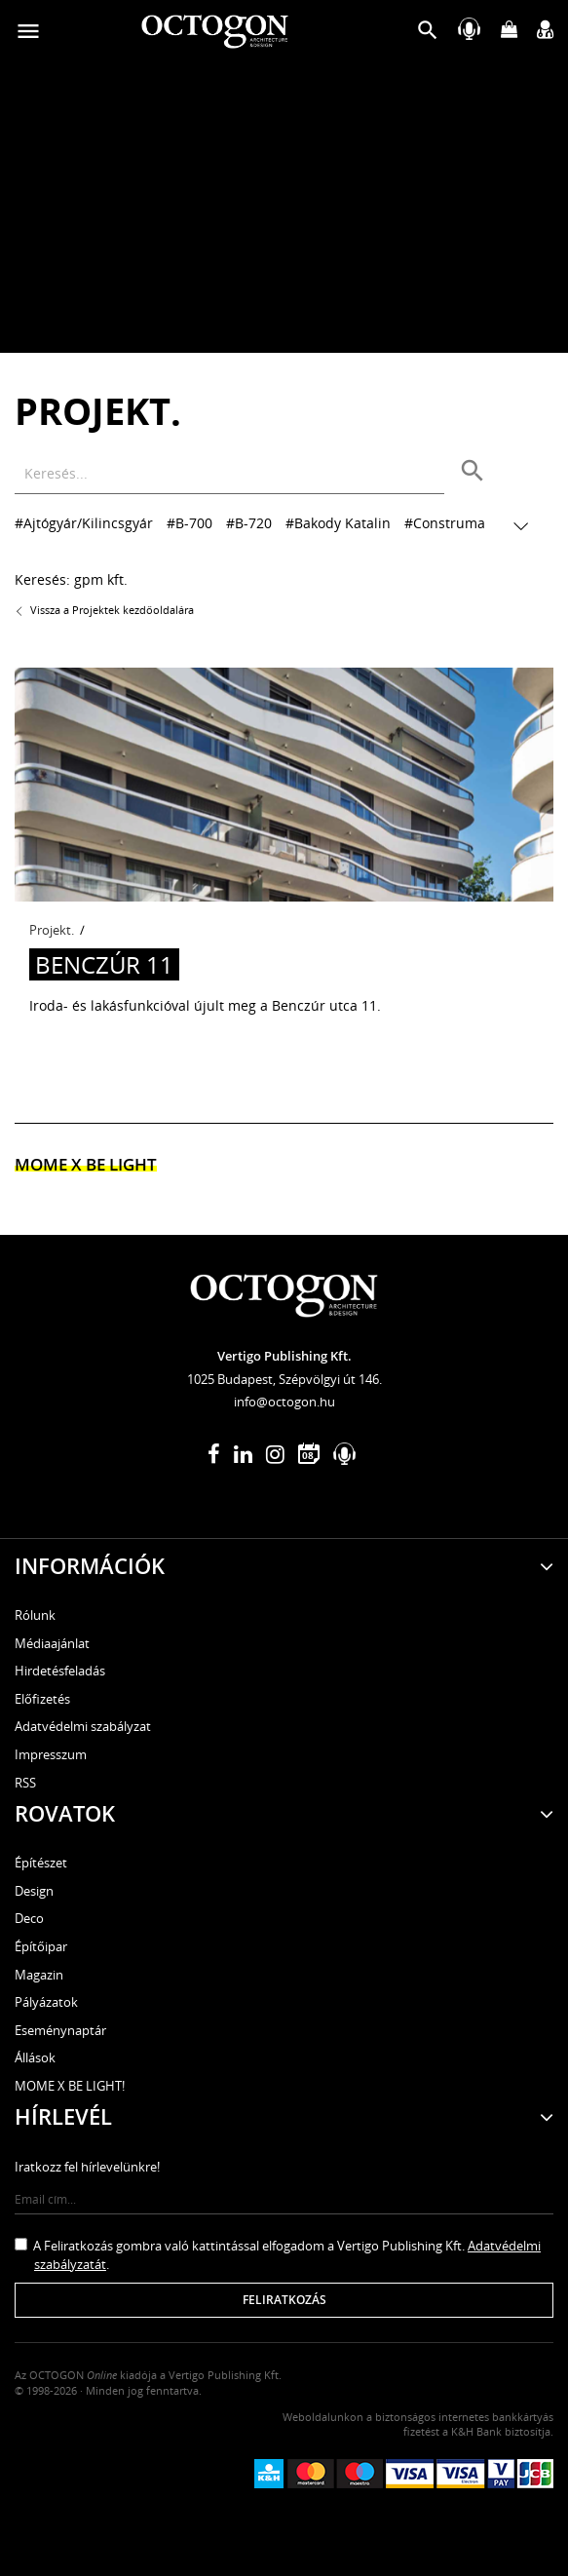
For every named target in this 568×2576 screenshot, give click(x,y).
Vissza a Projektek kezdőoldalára (104, 609)
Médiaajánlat (52, 1643)
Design (34, 1891)
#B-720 (249, 523)
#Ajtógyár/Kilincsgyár (84, 523)
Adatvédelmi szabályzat (83, 1726)
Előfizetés (42, 1699)
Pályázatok (46, 2002)
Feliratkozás (284, 2299)
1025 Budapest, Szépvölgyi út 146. (284, 1379)
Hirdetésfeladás (60, 1670)
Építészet (41, 1862)
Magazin (39, 1974)
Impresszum (51, 1754)
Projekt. (51, 930)
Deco (29, 1918)
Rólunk (35, 1615)
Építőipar (41, 1946)
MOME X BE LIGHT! (70, 2086)
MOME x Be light (86, 1164)
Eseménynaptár (60, 2030)
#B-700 (189, 523)
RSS (25, 1782)
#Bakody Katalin (338, 523)
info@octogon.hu (284, 1401)
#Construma (444, 523)
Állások (35, 2057)
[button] (427, 34)
